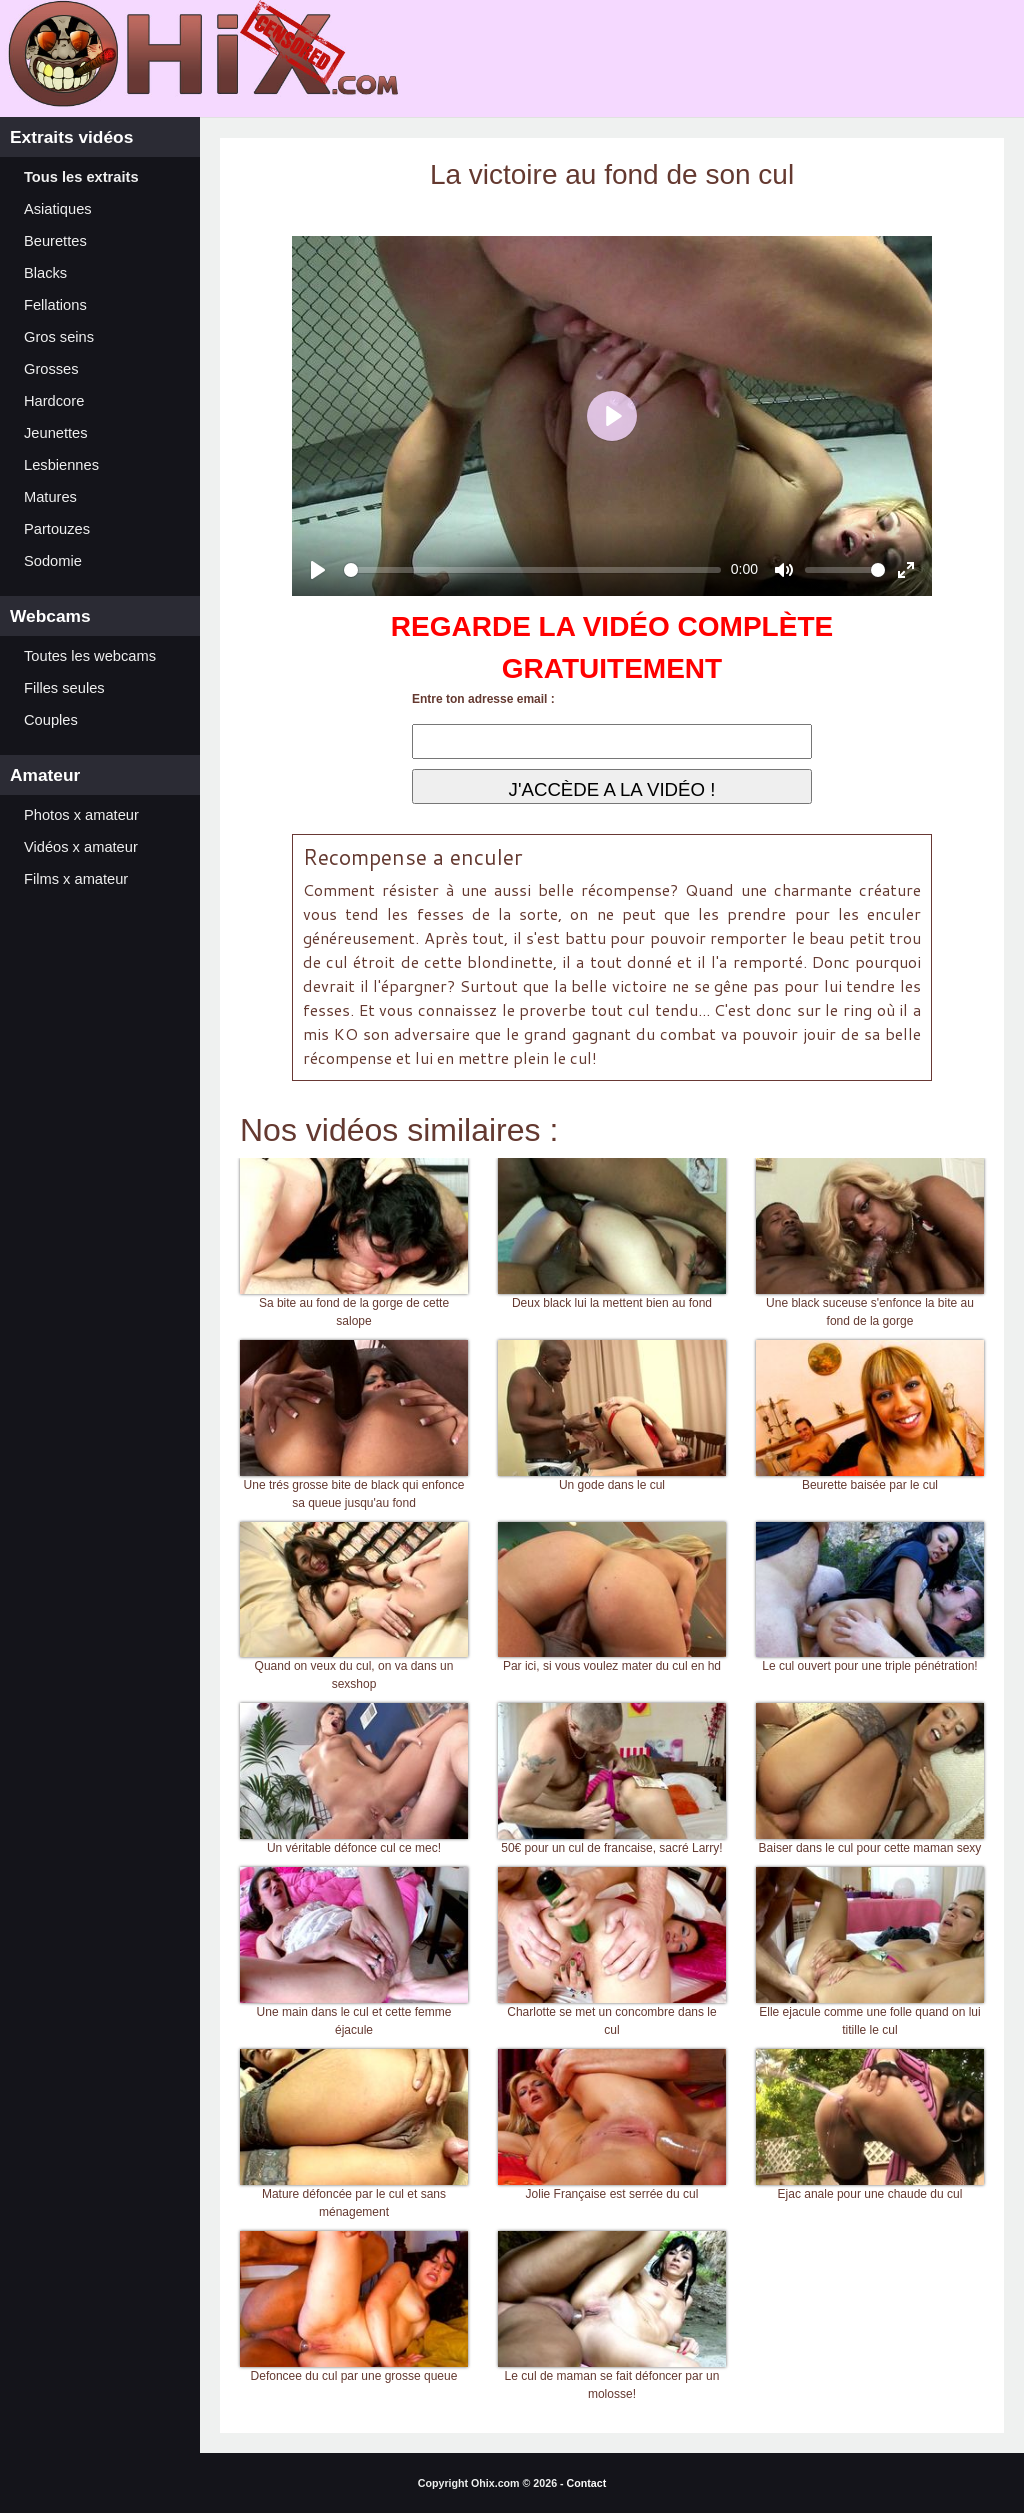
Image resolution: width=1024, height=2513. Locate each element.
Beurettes (55, 241)
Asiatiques (58, 209)
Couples (51, 720)
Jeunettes (56, 433)
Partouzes (57, 529)
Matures (50, 497)
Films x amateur (76, 879)
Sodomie (53, 561)
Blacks (45, 273)
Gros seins (59, 337)
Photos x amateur (81, 815)
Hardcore (54, 401)
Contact (587, 2483)
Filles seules (64, 688)
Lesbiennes (61, 465)
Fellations (55, 305)
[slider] (532, 570)
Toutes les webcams (90, 656)
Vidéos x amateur (81, 847)
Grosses (51, 369)
